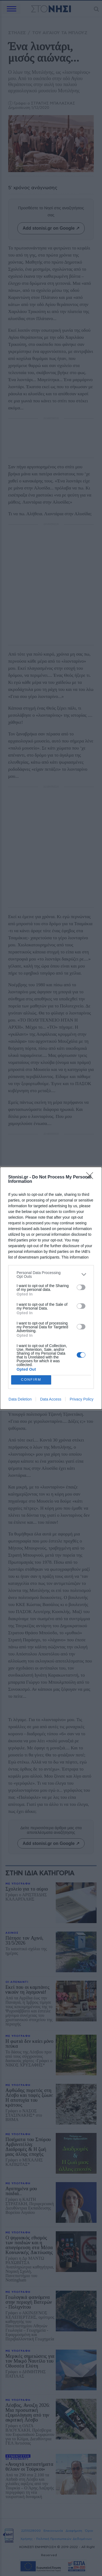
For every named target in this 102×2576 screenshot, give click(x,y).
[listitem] (51, 1274)
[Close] (91, 1177)
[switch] (81, 1287)
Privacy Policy (81, 1399)
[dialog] (51, 1288)
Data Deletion (20, 1399)
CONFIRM (31, 1380)
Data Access (50, 1399)
